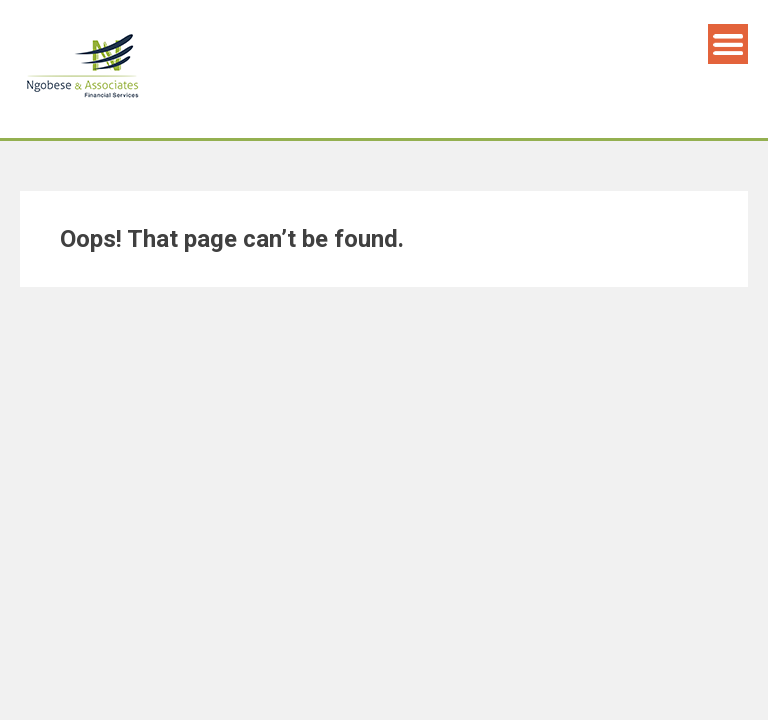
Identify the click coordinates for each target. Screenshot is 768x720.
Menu (728, 44)
